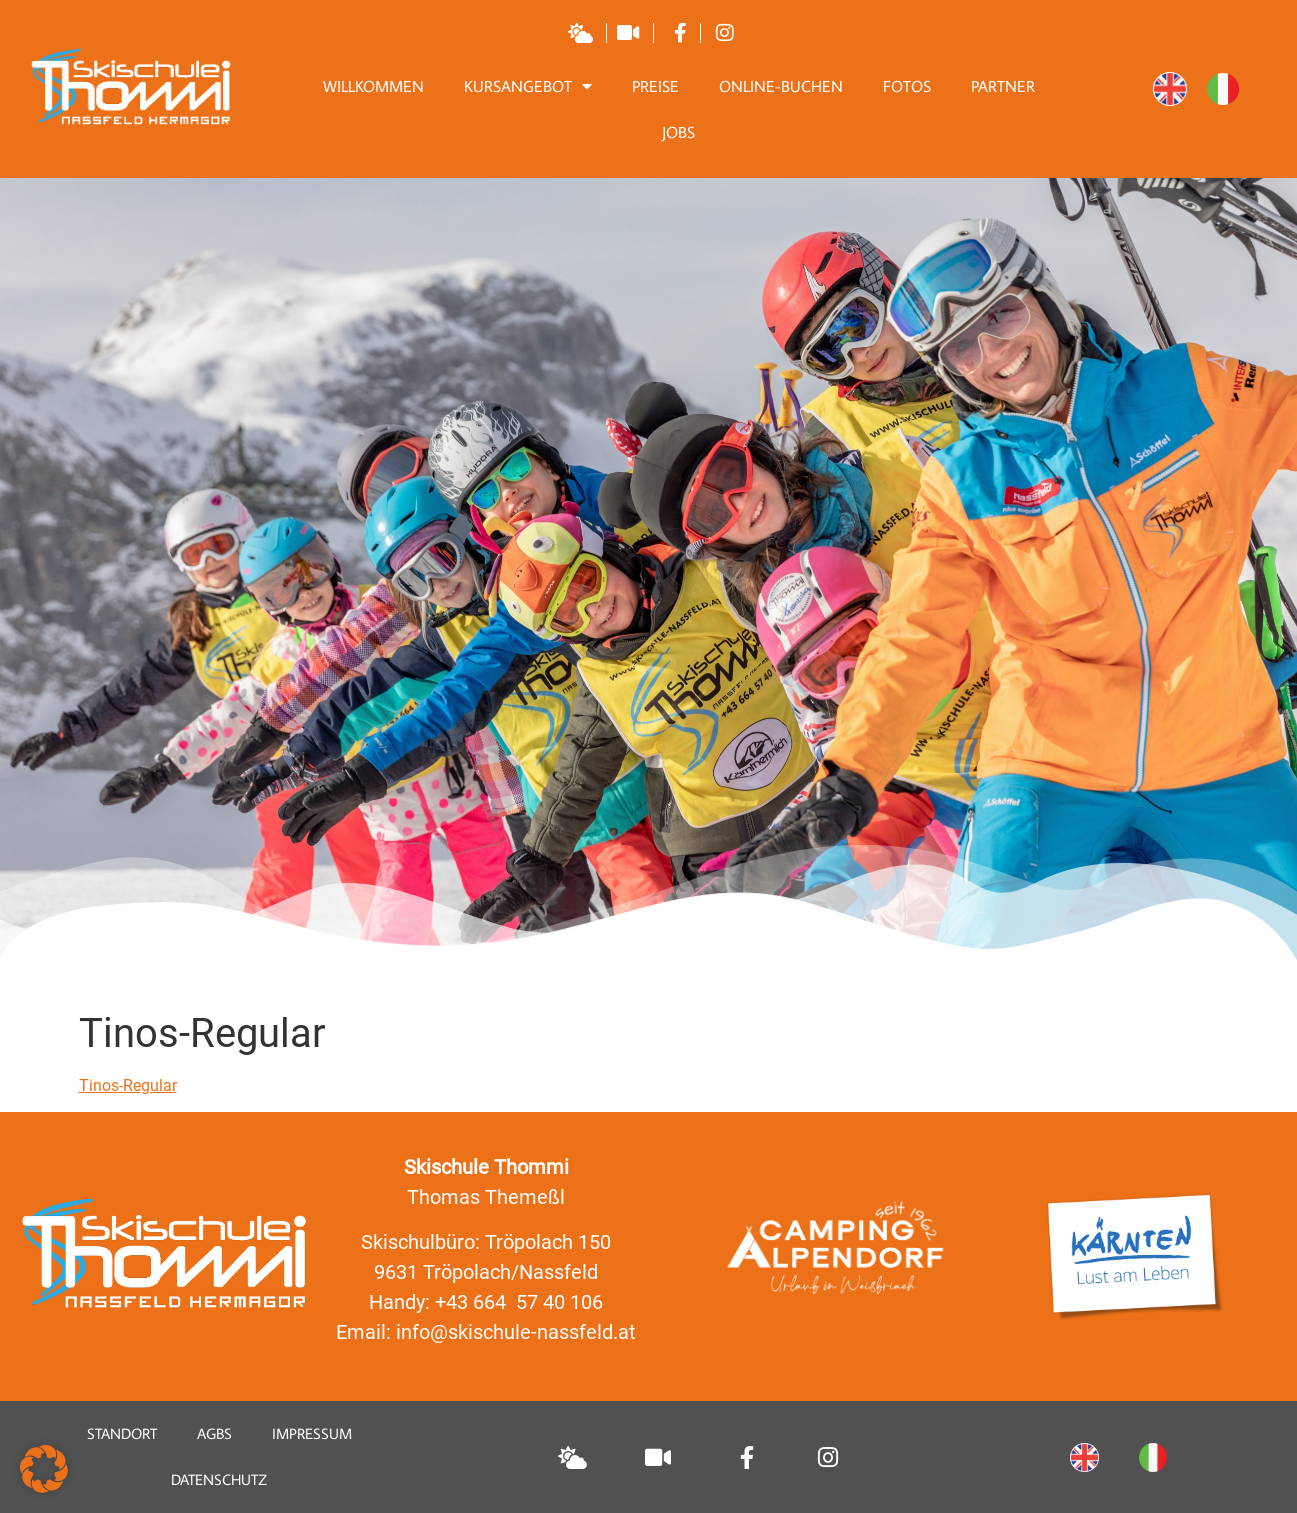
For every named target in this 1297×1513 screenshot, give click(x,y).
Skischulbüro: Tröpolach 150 (486, 1242)
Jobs (678, 132)
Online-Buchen (781, 86)
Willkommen (373, 86)
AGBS (214, 1433)
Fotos (907, 86)
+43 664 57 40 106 (519, 1302)
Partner (1003, 86)
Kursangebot (528, 86)
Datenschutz (219, 1479)
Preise (655, 86)
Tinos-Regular (128, 1085)
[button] (44, 1469)
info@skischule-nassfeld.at (516, 1332)
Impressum (312, 1433)
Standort (122, 1433)
